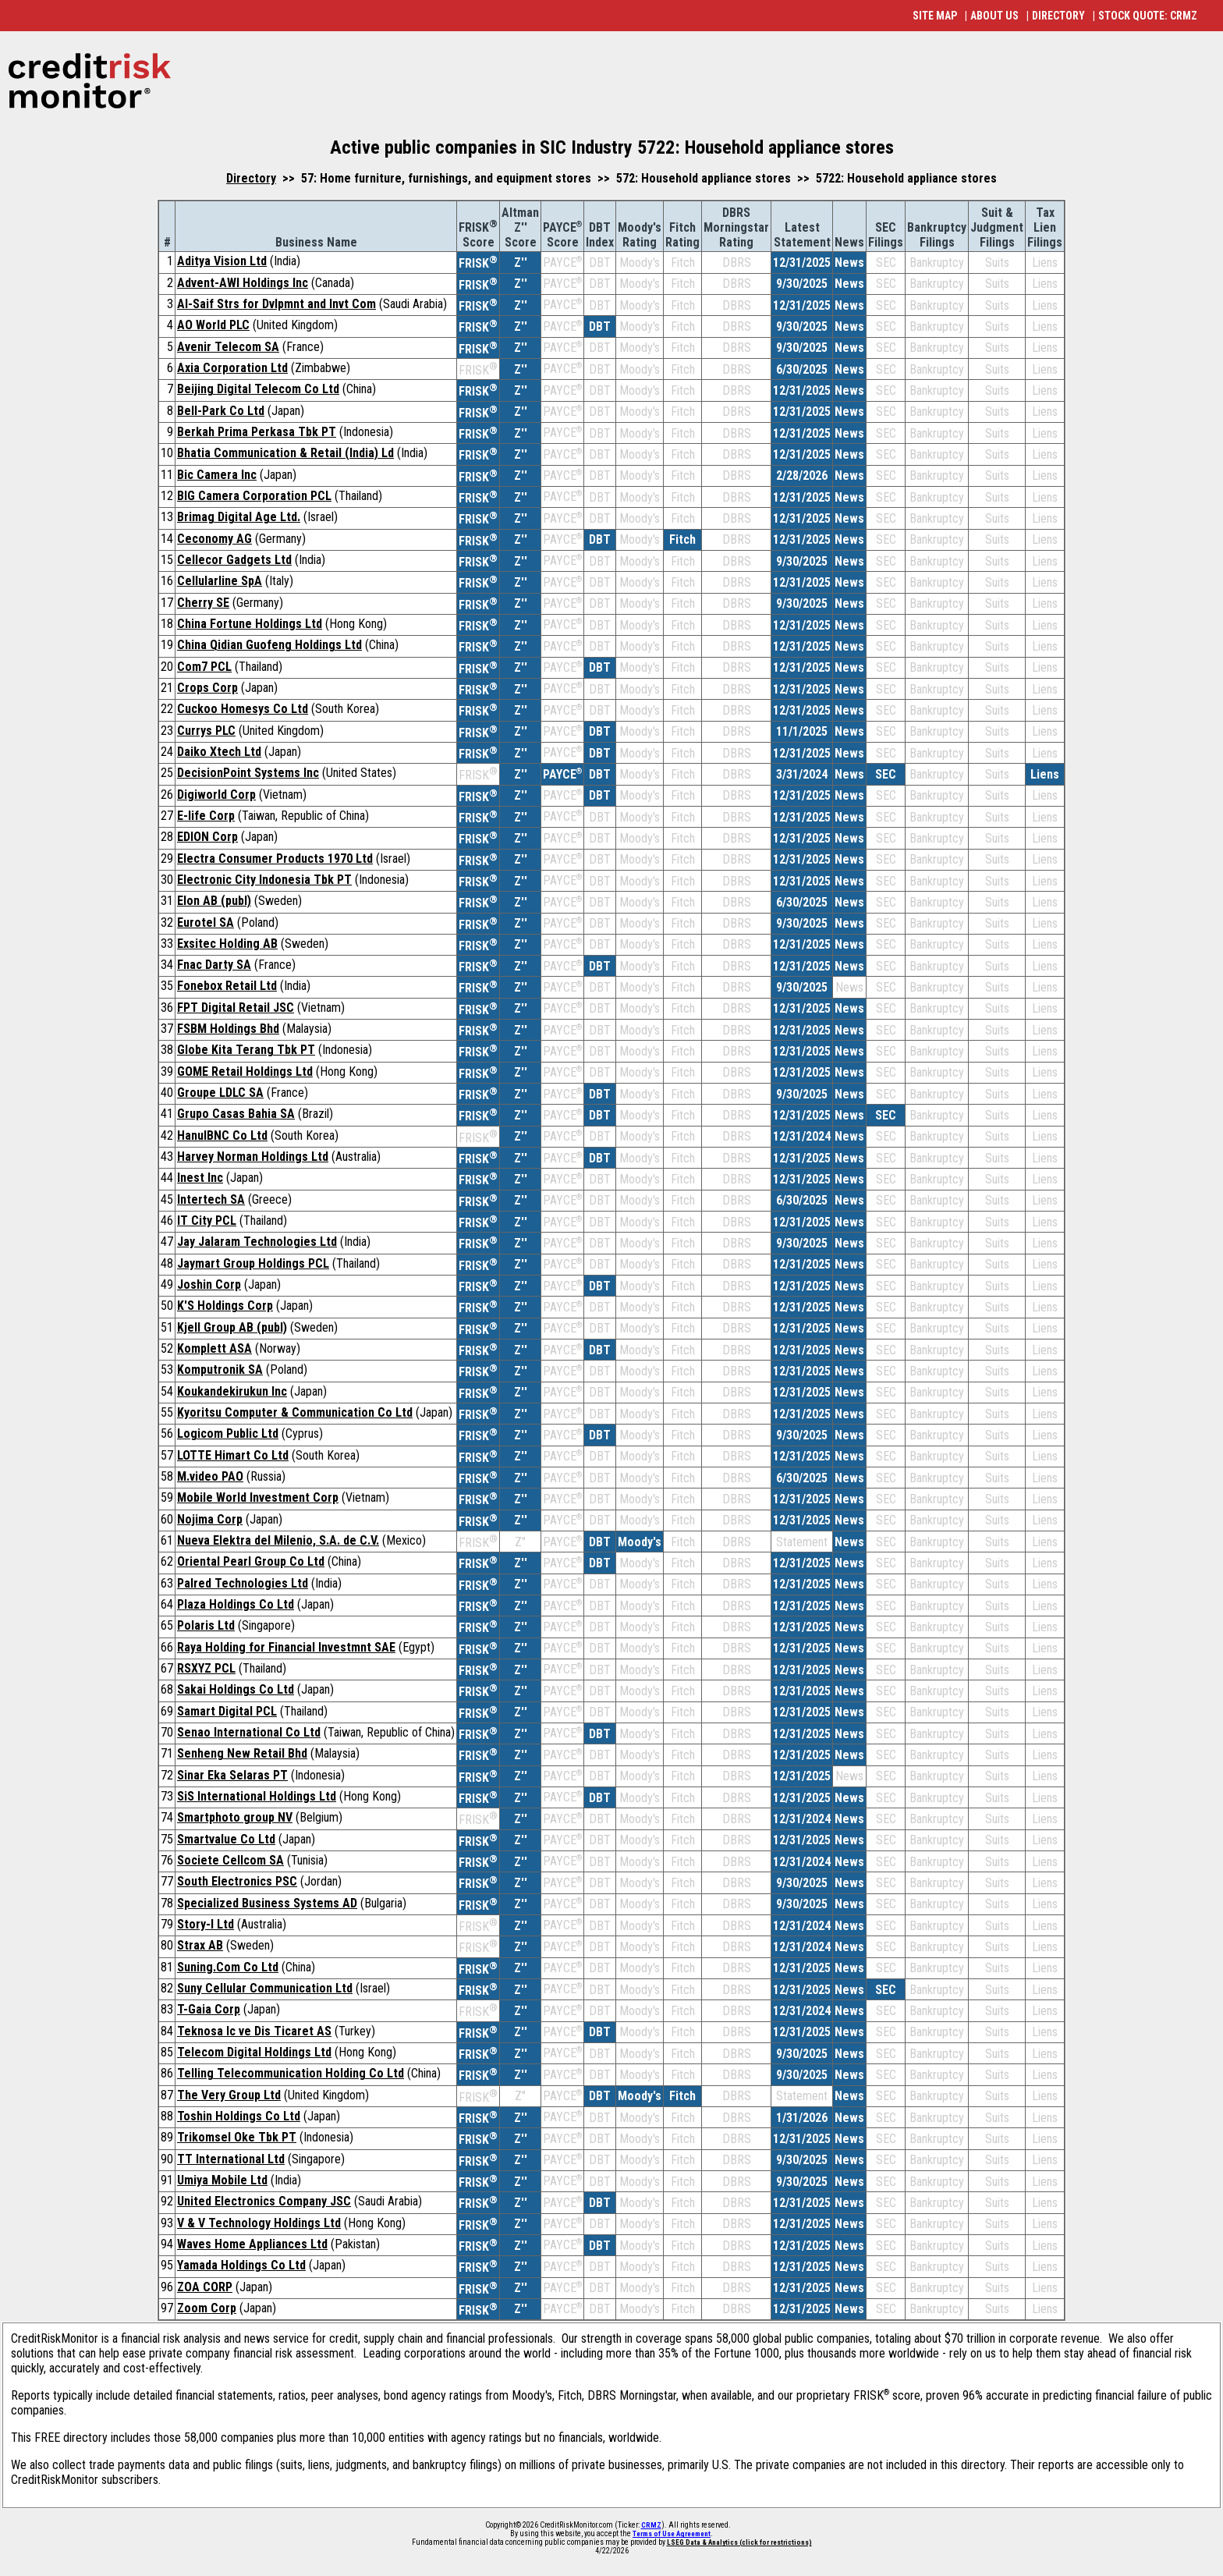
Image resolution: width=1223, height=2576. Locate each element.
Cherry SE (203, 602)
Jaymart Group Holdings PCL (253, 1263)
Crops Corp (207, 687)
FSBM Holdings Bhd (228, 1028)
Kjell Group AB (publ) (232, 1327)
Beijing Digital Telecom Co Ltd (258, 388)
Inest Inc (200, 1177)
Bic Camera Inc (217, 474)
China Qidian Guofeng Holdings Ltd (269, 644)
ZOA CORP (204, 2287)
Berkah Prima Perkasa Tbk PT (256, 431)
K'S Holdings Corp (225, 1305)
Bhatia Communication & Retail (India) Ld (285, 452)
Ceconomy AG (214, 538)
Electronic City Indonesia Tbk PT (264, 879)
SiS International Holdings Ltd (256, 1796)
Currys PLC (206, 730)
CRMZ (651, 2525)
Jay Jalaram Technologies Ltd (257, 1241)
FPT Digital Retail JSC (235, 1007)
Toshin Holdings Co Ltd (238, 2116)
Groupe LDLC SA (220, 1092)
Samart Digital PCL (227, 1711)
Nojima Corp (210, 1519)
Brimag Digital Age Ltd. (238, 516)
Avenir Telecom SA (228, 346)
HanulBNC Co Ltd (222, 1135)
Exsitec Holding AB (227, 943)
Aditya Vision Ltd (222, 261)
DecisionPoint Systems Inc (248, 772)
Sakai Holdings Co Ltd (235, 1689)
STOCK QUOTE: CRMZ (1147, 15)
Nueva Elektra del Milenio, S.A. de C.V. (278, 1540)
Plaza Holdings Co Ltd (235, 1604)
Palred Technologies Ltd (242, 1583)
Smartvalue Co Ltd (226, 1839)
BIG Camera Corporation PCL (254, 495)
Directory (251, 178)
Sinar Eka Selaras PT (232, 1775)
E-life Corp (206, 815)
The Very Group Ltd (229, 2095)
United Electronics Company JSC (264, 2201)
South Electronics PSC (237, 1881)
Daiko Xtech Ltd (219, 751)
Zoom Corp (206, 2308)
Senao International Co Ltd (249, 1732)
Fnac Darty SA (214, 964)
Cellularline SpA (219, 580)
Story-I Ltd (205, 1924)
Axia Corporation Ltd (232, 367)
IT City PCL (206, 1220)
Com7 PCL (204, 666)
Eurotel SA (205, 922)
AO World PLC (213, 325)
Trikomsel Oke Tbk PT (236, 2137)
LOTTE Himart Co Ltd (233, 1455)
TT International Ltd (231, 2159)
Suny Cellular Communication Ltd (265, 1988)
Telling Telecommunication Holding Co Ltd (290, 2073)
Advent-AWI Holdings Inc (242, 282)
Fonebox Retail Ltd (227, 985)
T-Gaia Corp (208, 2009)
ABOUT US (994, 15)
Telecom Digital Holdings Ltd (254, 2052)
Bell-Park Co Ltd (220, 410)
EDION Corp (207, 836)
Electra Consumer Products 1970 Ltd (275, 858)
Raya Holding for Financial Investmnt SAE (286, 1647)
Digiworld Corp (216, 794)
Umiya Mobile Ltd (222, 2180)
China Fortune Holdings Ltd (249, 623)
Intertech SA (211, 1199)
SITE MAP (935, 15)
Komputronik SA (220, 1369)
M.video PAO (210, 1476)
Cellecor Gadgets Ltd (234, 559)
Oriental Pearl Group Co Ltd (250, 1561)
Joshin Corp (209, 1284)
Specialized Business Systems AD (267, 1903)
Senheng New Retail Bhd (242, 1753)
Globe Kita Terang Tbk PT (246, 1049)
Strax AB (200, 1945)
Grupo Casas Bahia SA (236, 1113)
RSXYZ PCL (206, 1668)
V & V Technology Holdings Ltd (259, 2223)
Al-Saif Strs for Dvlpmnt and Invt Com (276, 303)
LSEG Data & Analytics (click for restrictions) (739, 2542)
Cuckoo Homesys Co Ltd (242, 708)
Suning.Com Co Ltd (227, 1967)
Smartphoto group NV (234, 1817)
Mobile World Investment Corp (258, 1497)
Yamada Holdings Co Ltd (241, 2265)
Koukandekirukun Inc (232, 1391)
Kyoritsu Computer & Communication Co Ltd (295, 1412)
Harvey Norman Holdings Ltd (252, 1156)
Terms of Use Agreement (672, 2534)
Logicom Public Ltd (227, 1433)
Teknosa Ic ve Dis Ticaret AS (254, 2031)
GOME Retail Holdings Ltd (245, 1071)
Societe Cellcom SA (230, 1860)
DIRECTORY (1058, 15)
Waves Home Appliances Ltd (252, 2244)
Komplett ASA (214, 1348)
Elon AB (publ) (214, 900)
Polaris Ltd (206, 1625)
